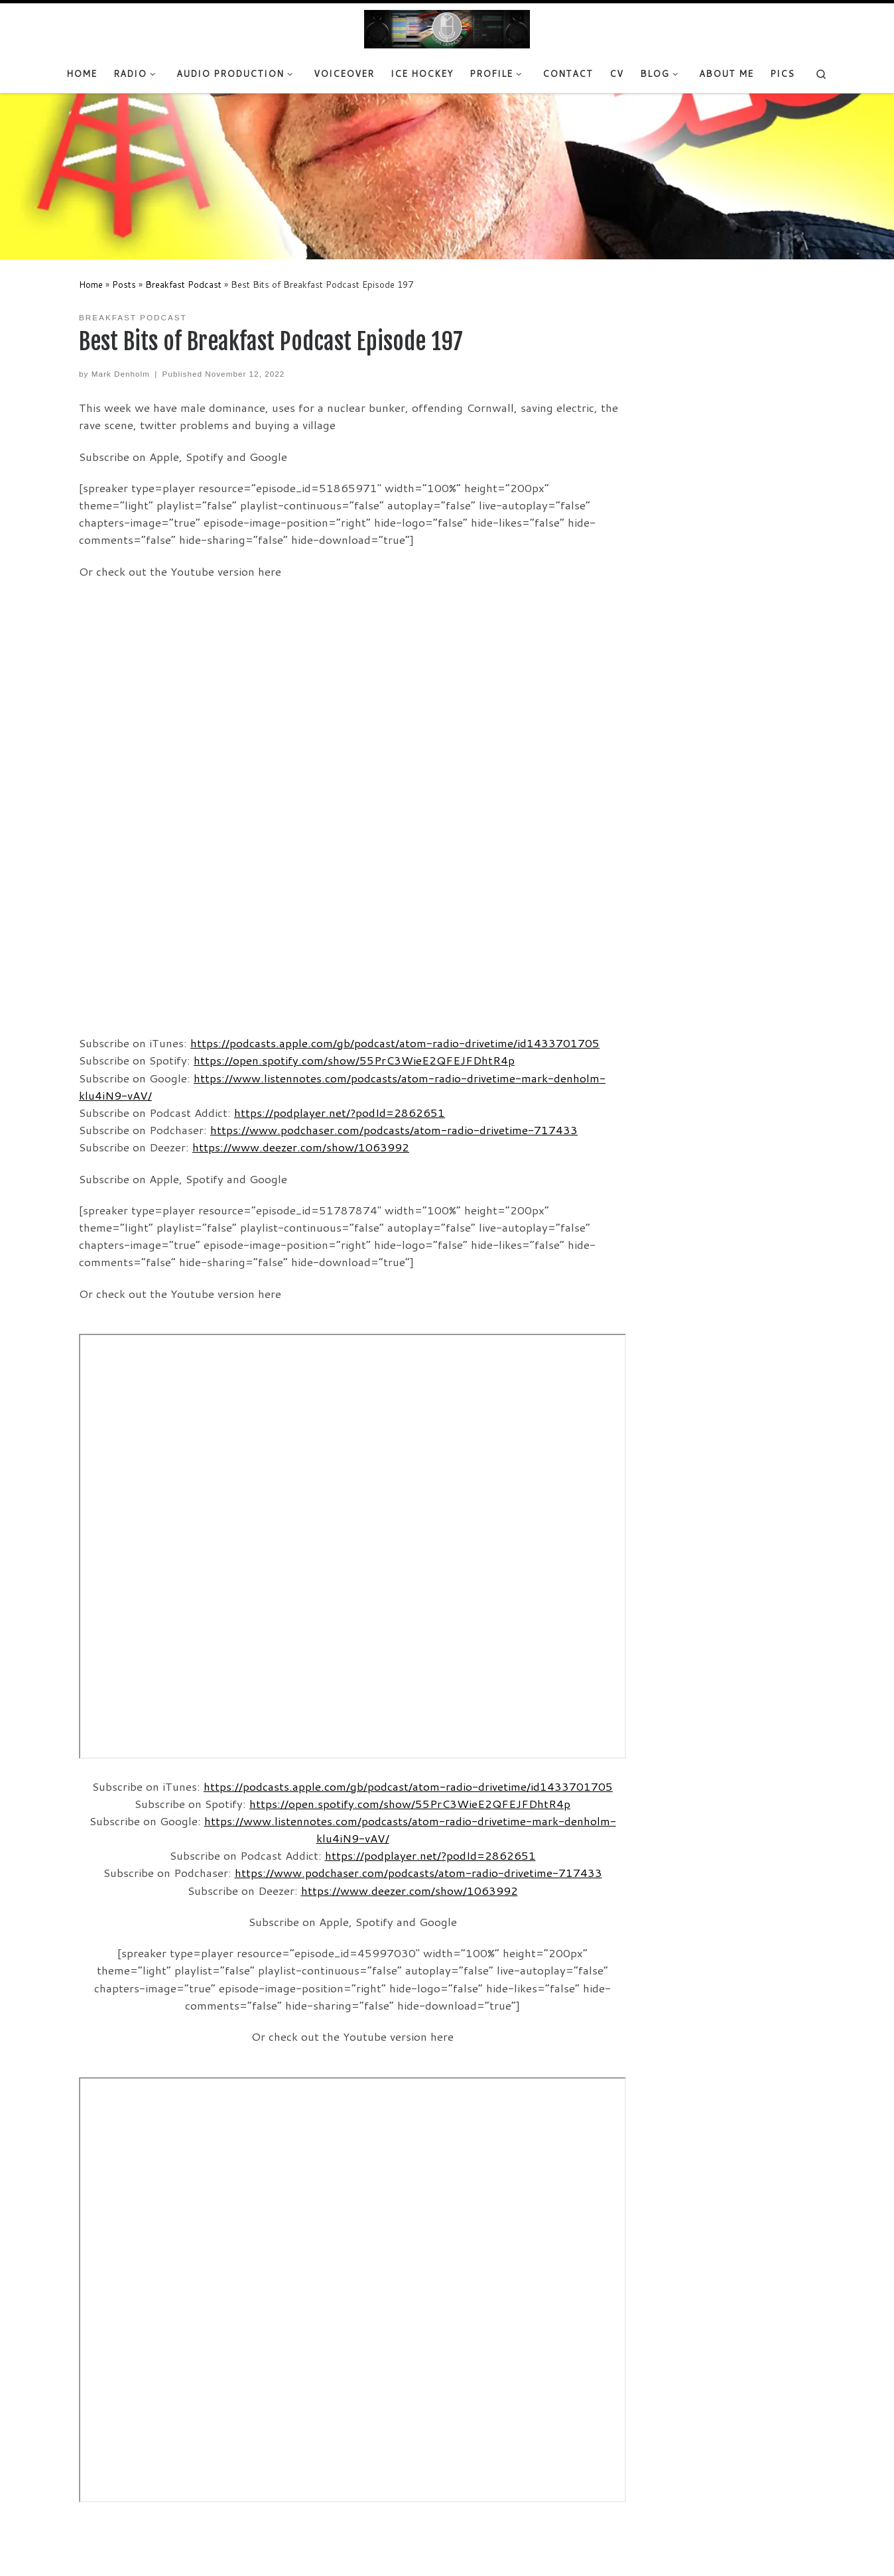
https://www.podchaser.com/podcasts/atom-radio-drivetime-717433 (394, 1129)
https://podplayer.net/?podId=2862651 (339, 1112)
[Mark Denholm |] (447, 28)
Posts (124, 284)
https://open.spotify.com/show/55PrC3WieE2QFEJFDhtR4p (354, 1060)
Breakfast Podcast (183, 284)
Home (91, 284)
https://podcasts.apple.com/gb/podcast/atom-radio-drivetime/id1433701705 (395, 1043)
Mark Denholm (121, 373)
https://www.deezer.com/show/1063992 (300, 1147)
